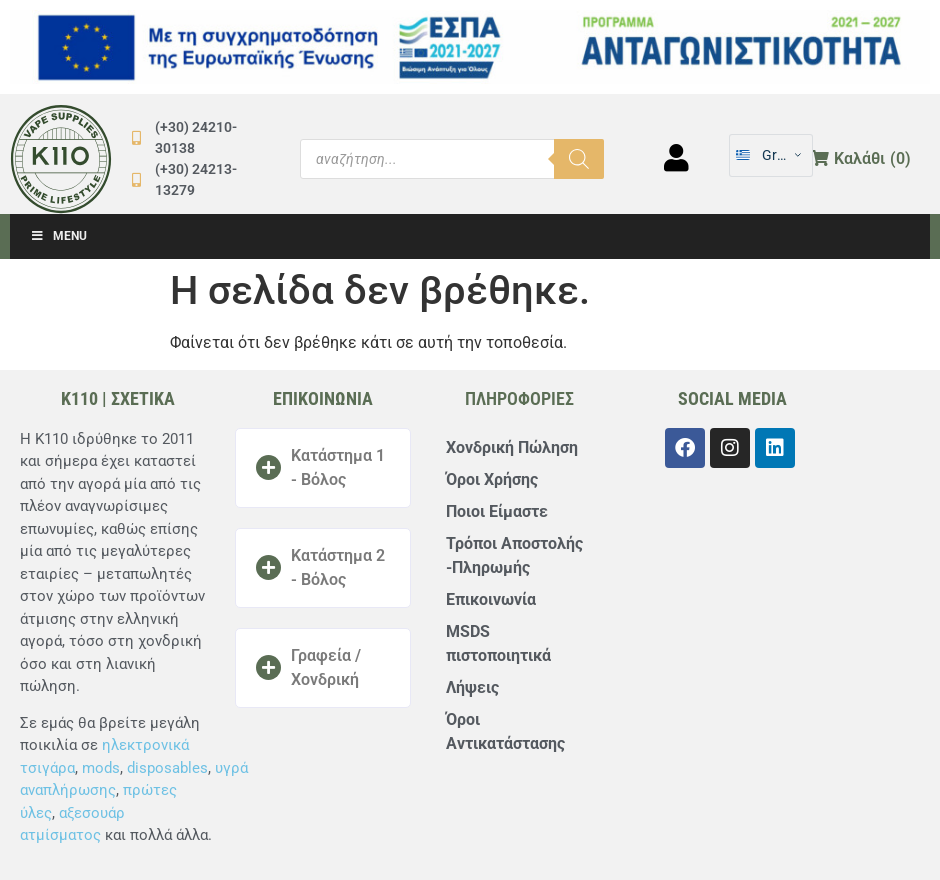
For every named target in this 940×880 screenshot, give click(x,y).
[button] (323, 468)
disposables (167, 768)
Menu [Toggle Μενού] (58, 236)
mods (101, 768)
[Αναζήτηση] (579, 159)
